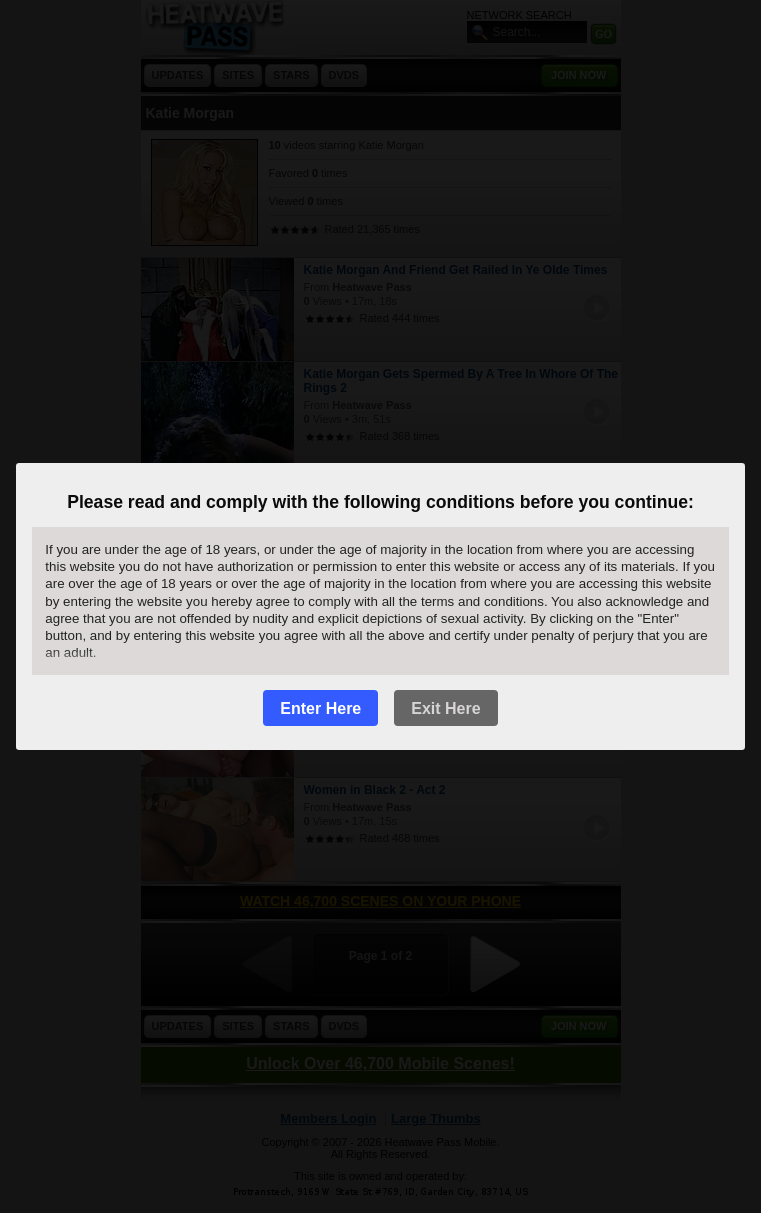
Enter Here (320, 708)
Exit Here (445, 708)
